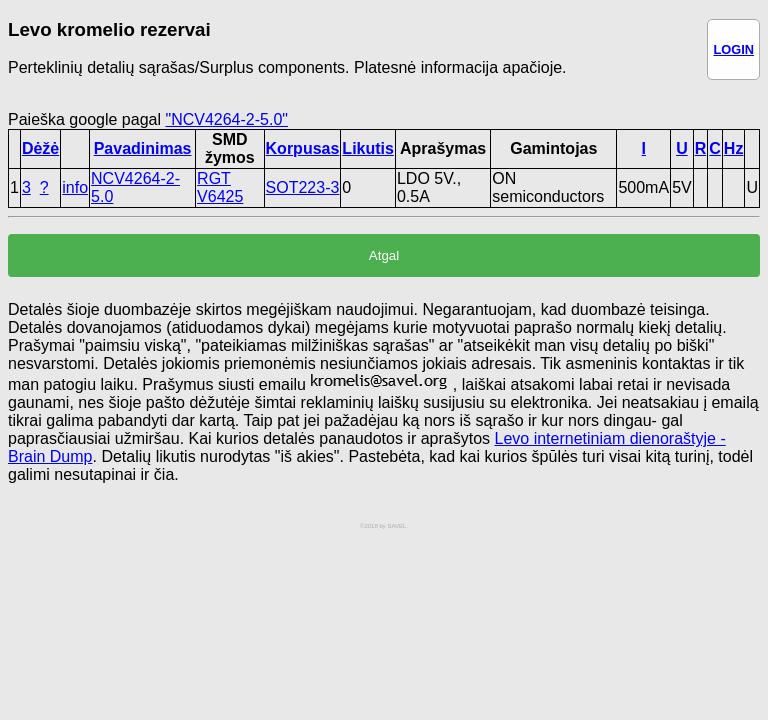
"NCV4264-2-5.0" (226, 119)
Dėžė (40, 148)
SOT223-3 (303, 187)
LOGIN (733, 49)
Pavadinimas (143, 148)
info (75, 187)
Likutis (368, 148)
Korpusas (303, 148)
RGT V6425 (220, 187)
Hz (734, 148)
